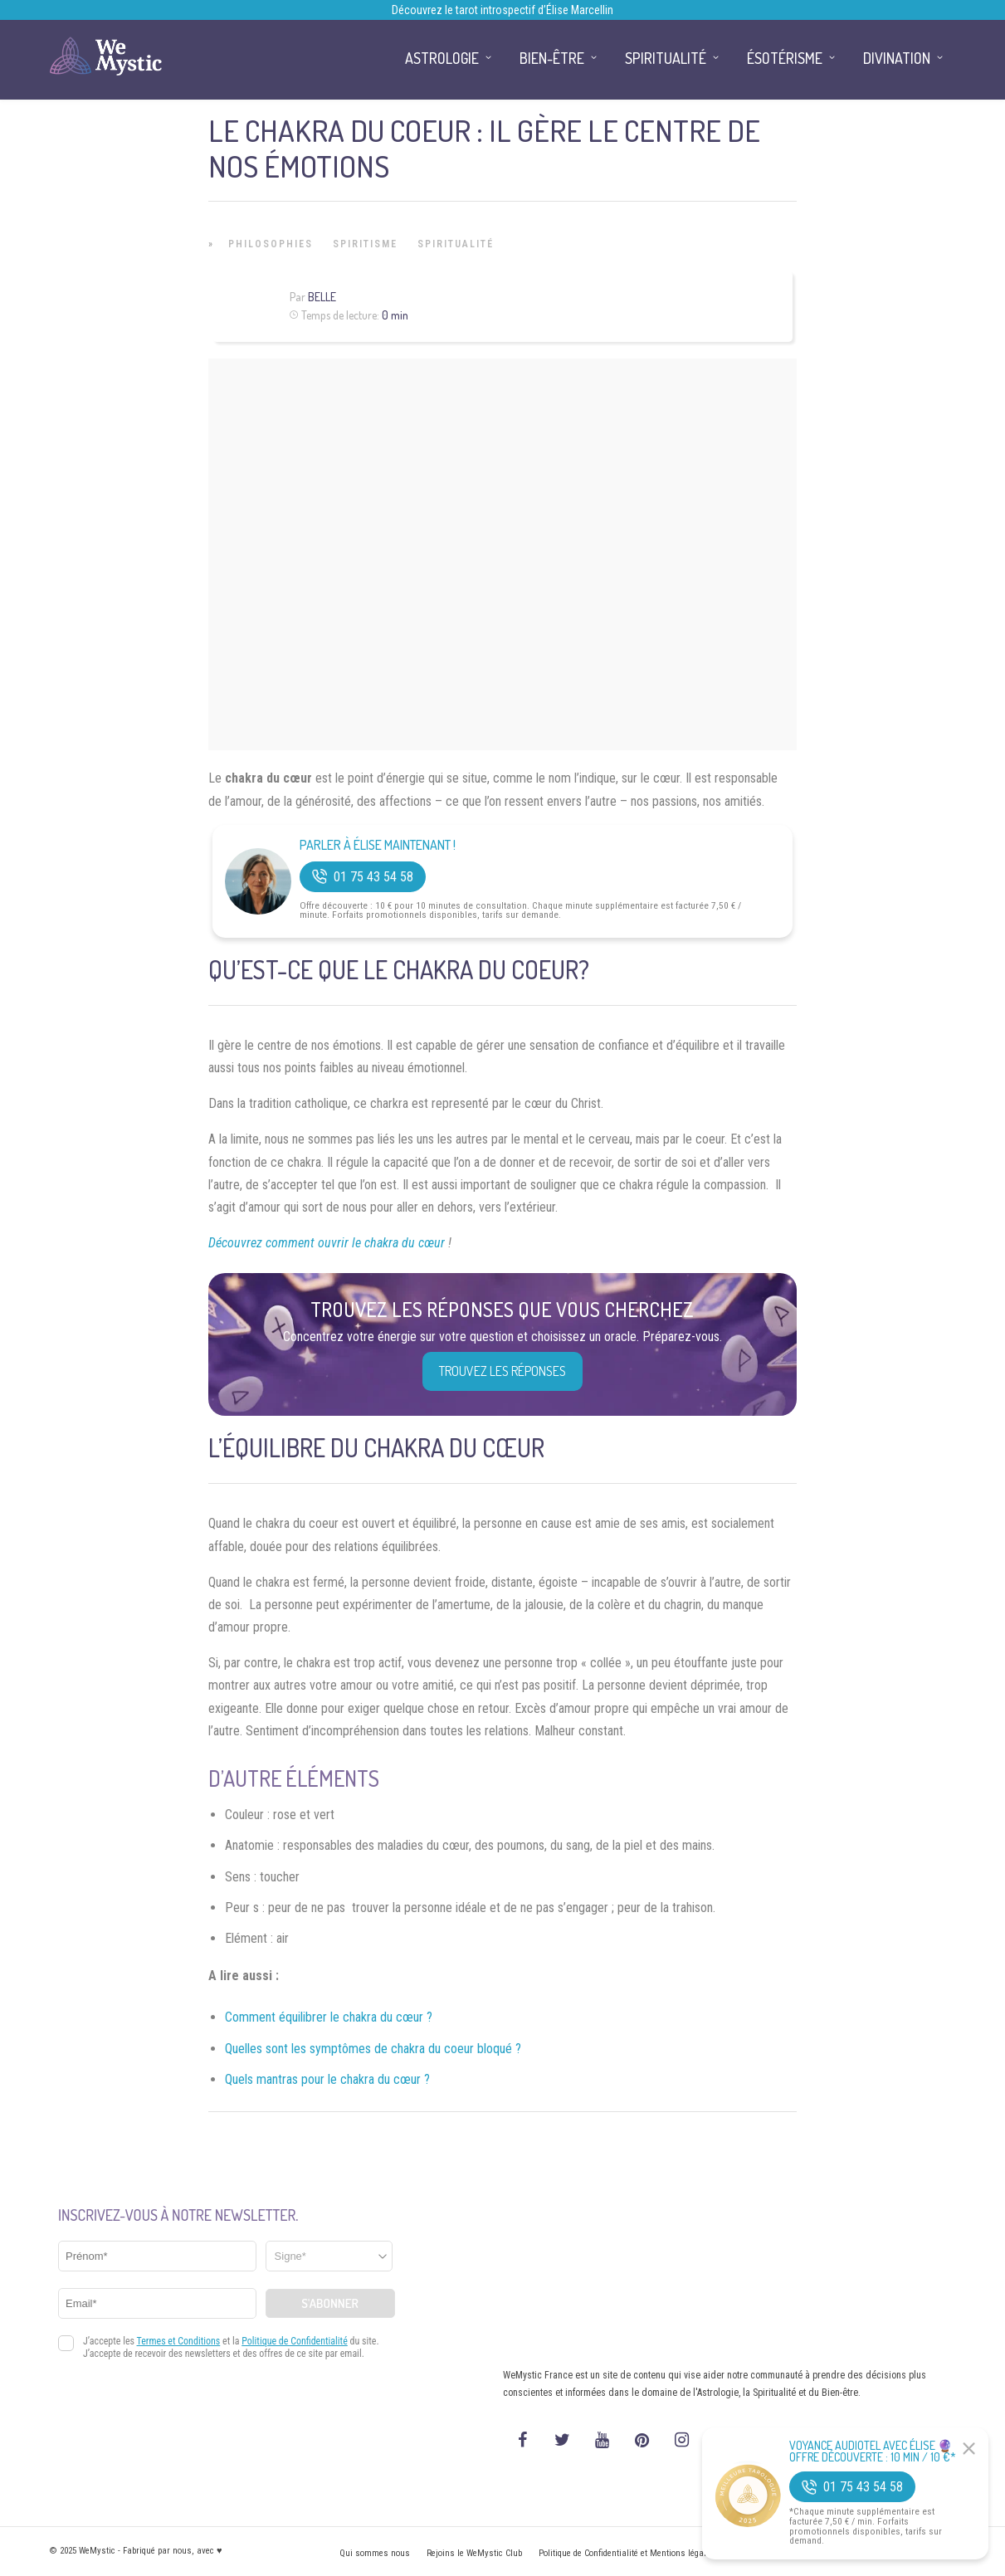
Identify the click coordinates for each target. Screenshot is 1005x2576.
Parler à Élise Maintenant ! (378, 845)
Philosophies (270, 244)
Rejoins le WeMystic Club (474, 2553)
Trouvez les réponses (502, 1371)
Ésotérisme (784, 58)
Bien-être (552, 58)
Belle (322, 297)
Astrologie (442, 58)
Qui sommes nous (374, 2553)
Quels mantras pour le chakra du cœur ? (327, 2079)
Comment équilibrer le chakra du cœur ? (328, 2017)
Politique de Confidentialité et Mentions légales (627, 2553)
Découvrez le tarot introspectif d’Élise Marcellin (502, 10)
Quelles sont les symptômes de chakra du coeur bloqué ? (373, 2048)
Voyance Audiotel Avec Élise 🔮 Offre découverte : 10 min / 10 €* (872, 2451)
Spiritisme (365, 244)
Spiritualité (455, 244)
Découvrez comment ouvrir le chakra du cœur (328, 1243)
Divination (896, 58)
